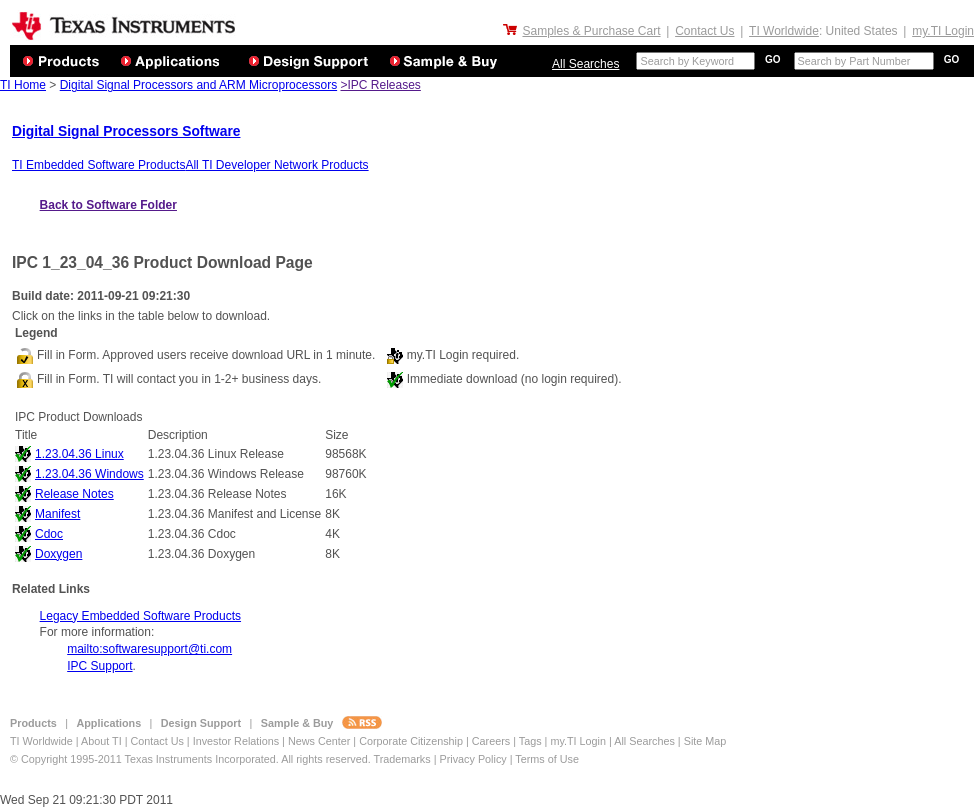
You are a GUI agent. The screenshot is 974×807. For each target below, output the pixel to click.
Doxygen (58, 554)
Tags (530, 741)
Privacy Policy (472, 759)
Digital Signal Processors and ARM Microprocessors (198, 85)
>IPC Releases (380, 85)
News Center (320, 741)
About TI (101, 741)
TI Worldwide (784, 31)
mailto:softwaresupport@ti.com (149, 649)
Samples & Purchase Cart (591, 31)
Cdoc (49, 534)
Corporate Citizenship (412, 741)
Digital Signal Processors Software (126, 131)
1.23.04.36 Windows (89, 474)
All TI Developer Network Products (276, 165)
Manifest (57, 514)
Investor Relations (236, 741)
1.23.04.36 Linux (79, 454)
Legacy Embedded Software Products (140, 616)
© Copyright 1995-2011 (67, 759)
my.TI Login (943, 31)
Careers (491, 741)
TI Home (23, 85)
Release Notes (74, 494)
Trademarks (401, 759)
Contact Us (704, 31)
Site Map (705, 741)
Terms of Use (547, 759)
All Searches (585, 64)
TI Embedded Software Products (98, 165)
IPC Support (99, 666)
